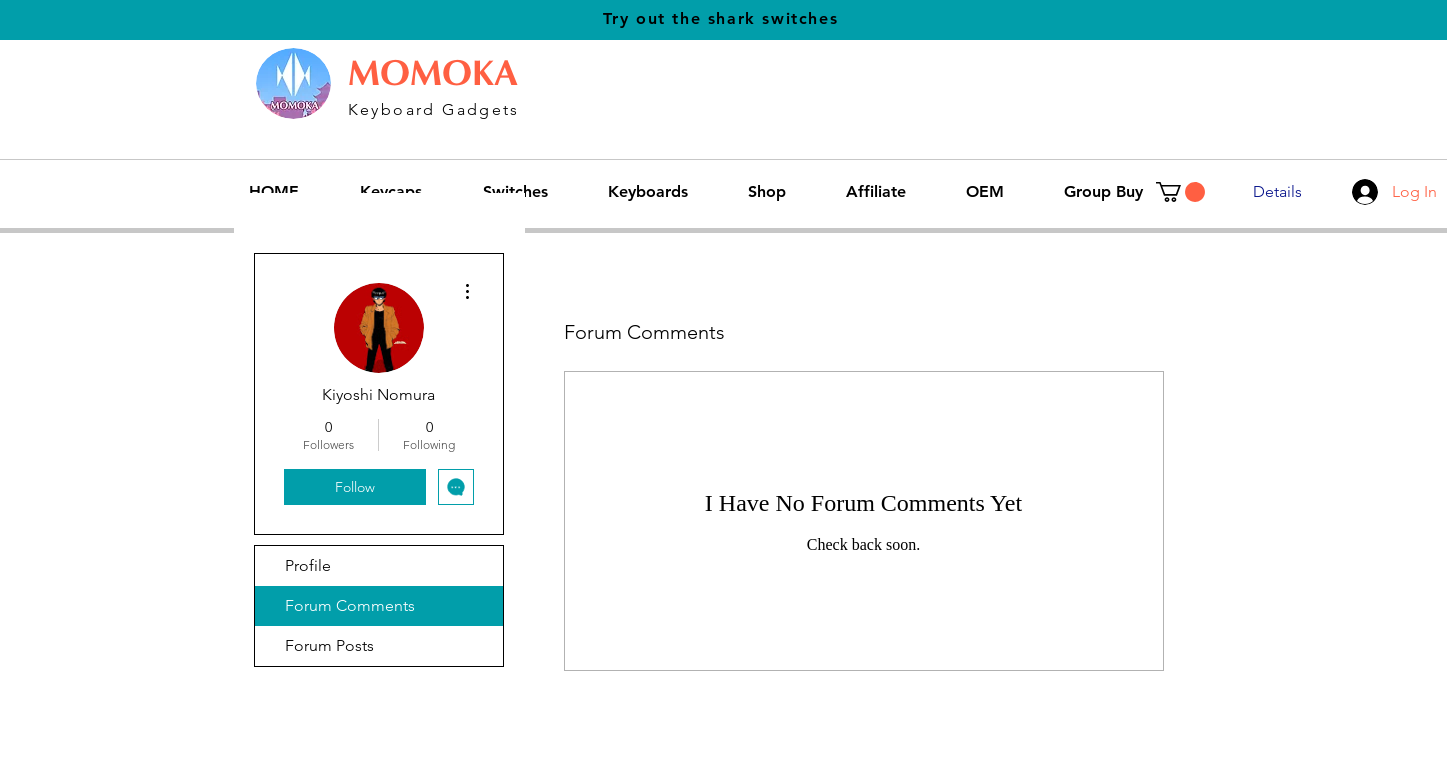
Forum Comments (350, 605)
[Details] (1277, 192)
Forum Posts (329, 645)
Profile (308, 565)
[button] (530, 192)
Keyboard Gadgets (434, 109)
